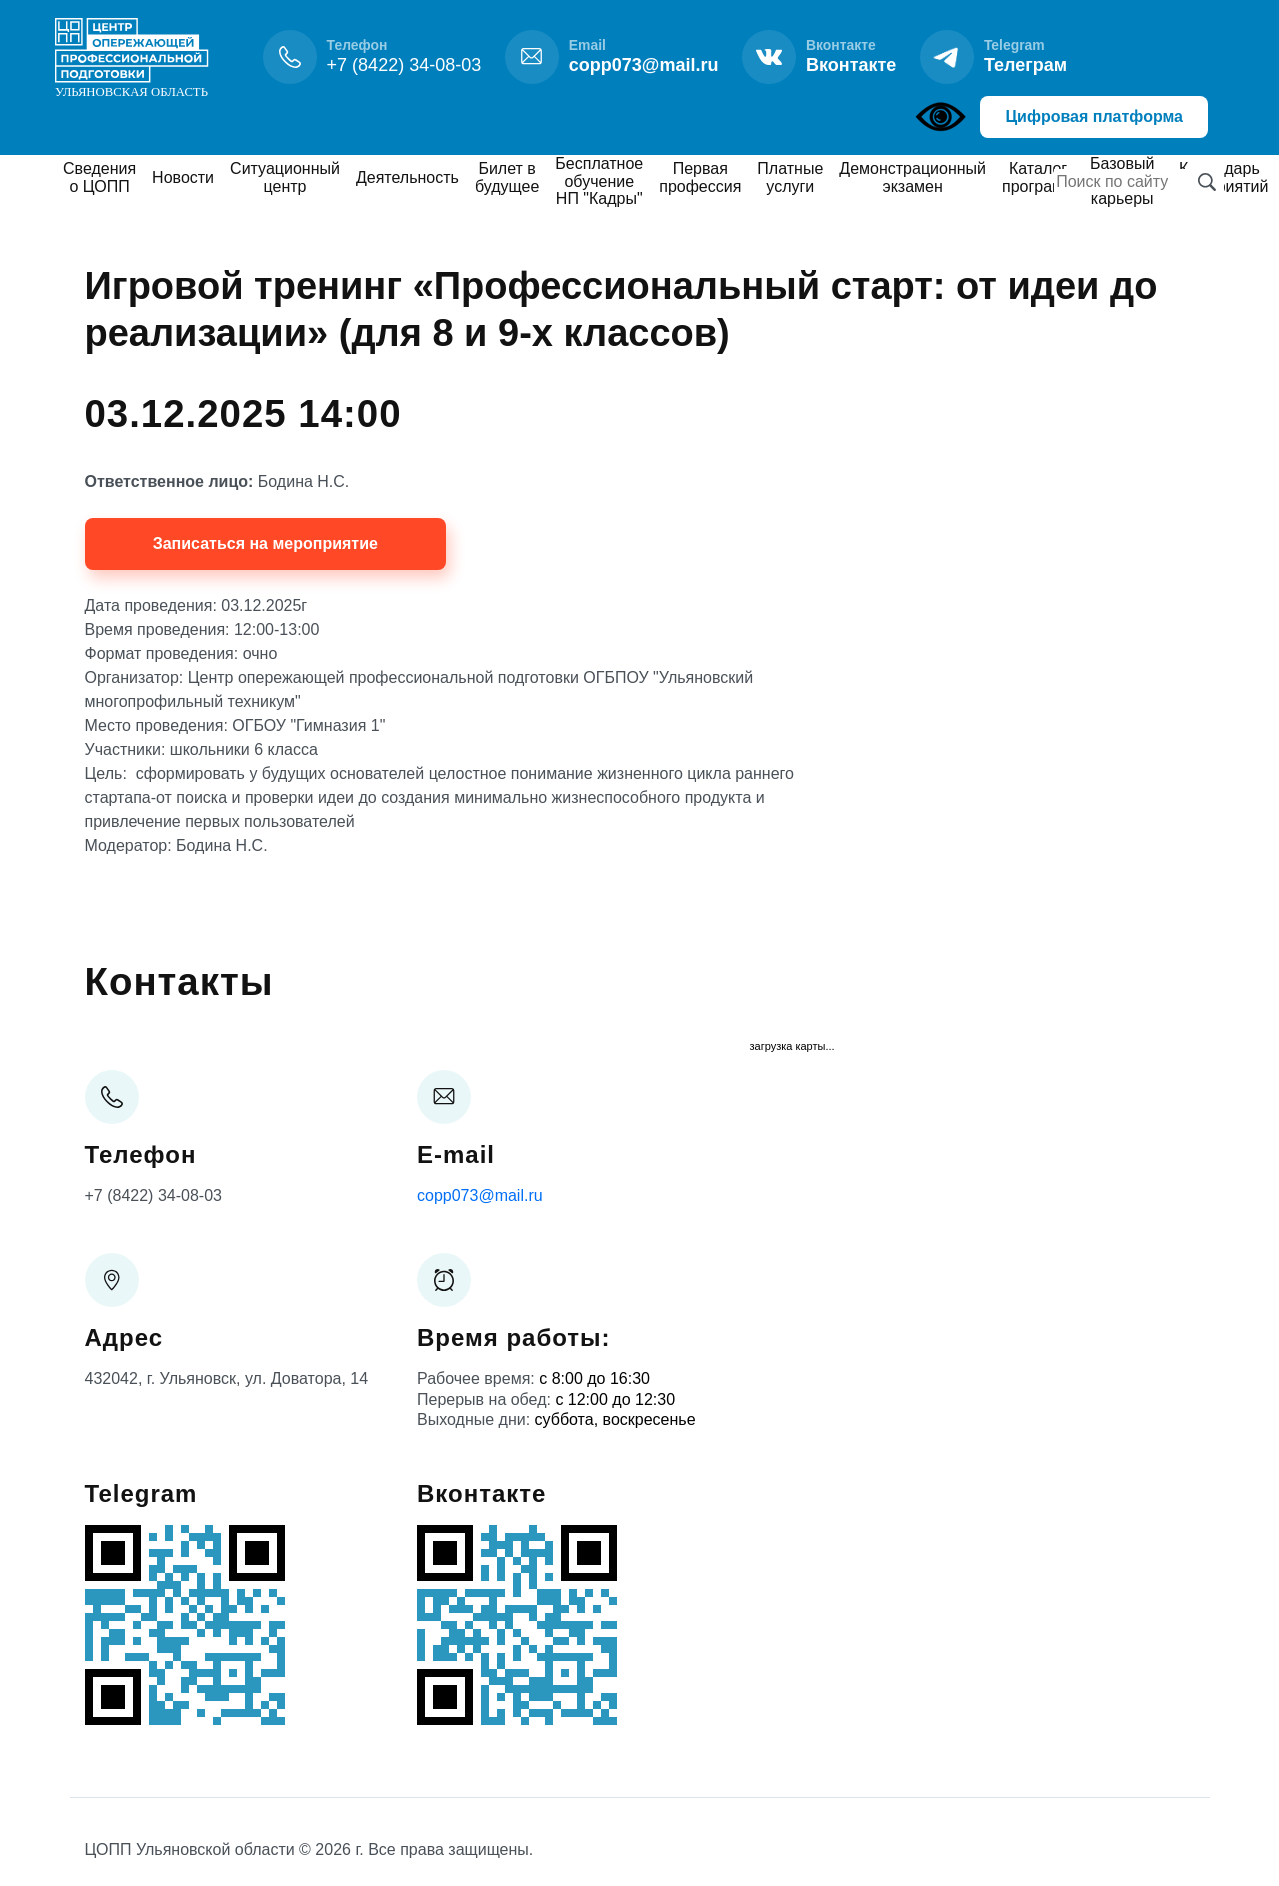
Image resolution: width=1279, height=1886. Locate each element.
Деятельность (407, 177)
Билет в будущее (507, 177)
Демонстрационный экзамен (912, 177)
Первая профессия (700, 177)
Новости (183, 177)
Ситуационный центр (285, 177)
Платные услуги (790, 177)
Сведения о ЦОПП (99, 177)
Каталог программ (1038, 177)
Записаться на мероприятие (265, 543)
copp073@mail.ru (480, 1195)
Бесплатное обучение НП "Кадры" (599, 181)
